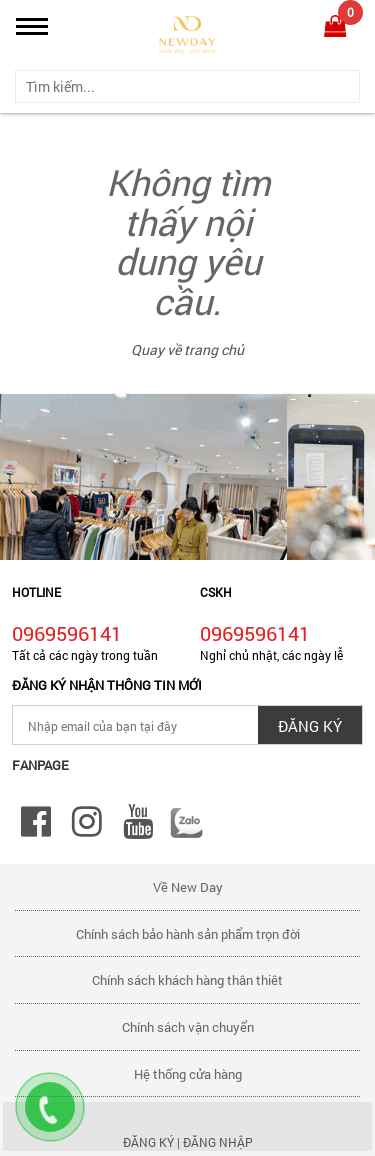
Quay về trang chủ (187, 349)
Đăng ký (148, 1142)
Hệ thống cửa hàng (188, 1074)
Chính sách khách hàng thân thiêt (187, 980)
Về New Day (188, 887)
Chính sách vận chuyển (188, 1027)
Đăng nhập (218, 1142)
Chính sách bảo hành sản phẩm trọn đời (188, 934)
